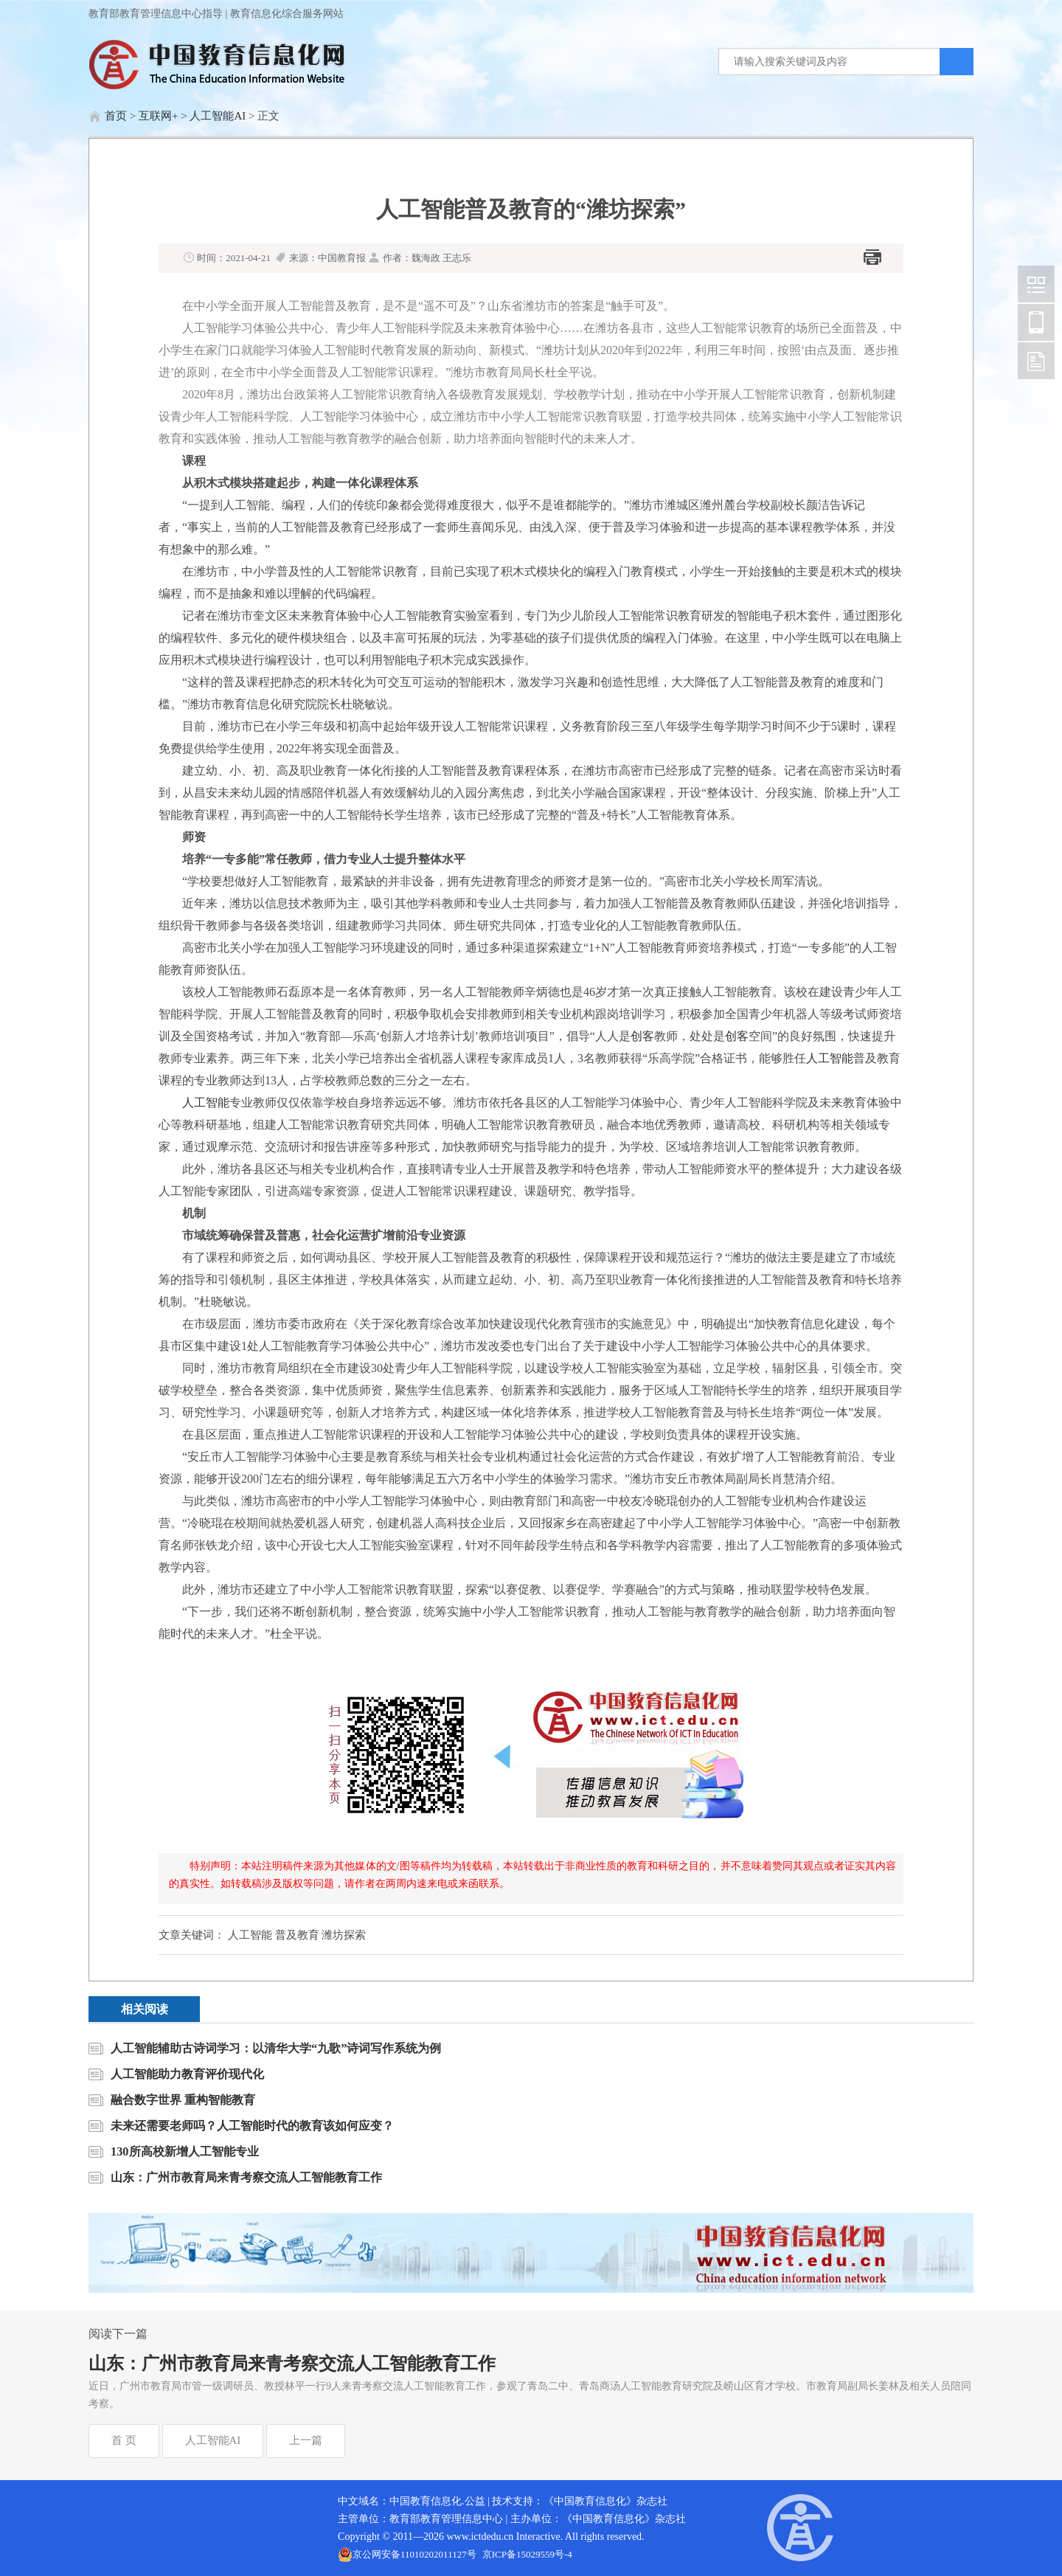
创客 (642, 1036)
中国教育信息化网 (1036, 284)
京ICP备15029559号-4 (527, 2554)
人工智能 (829, 1058)
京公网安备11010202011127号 (414, 2554)
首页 (116, 116)
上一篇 (305, 2440)
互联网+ (158, 116)
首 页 (123, 2440)
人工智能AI (218, 116)
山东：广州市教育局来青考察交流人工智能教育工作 (292, 2363)
